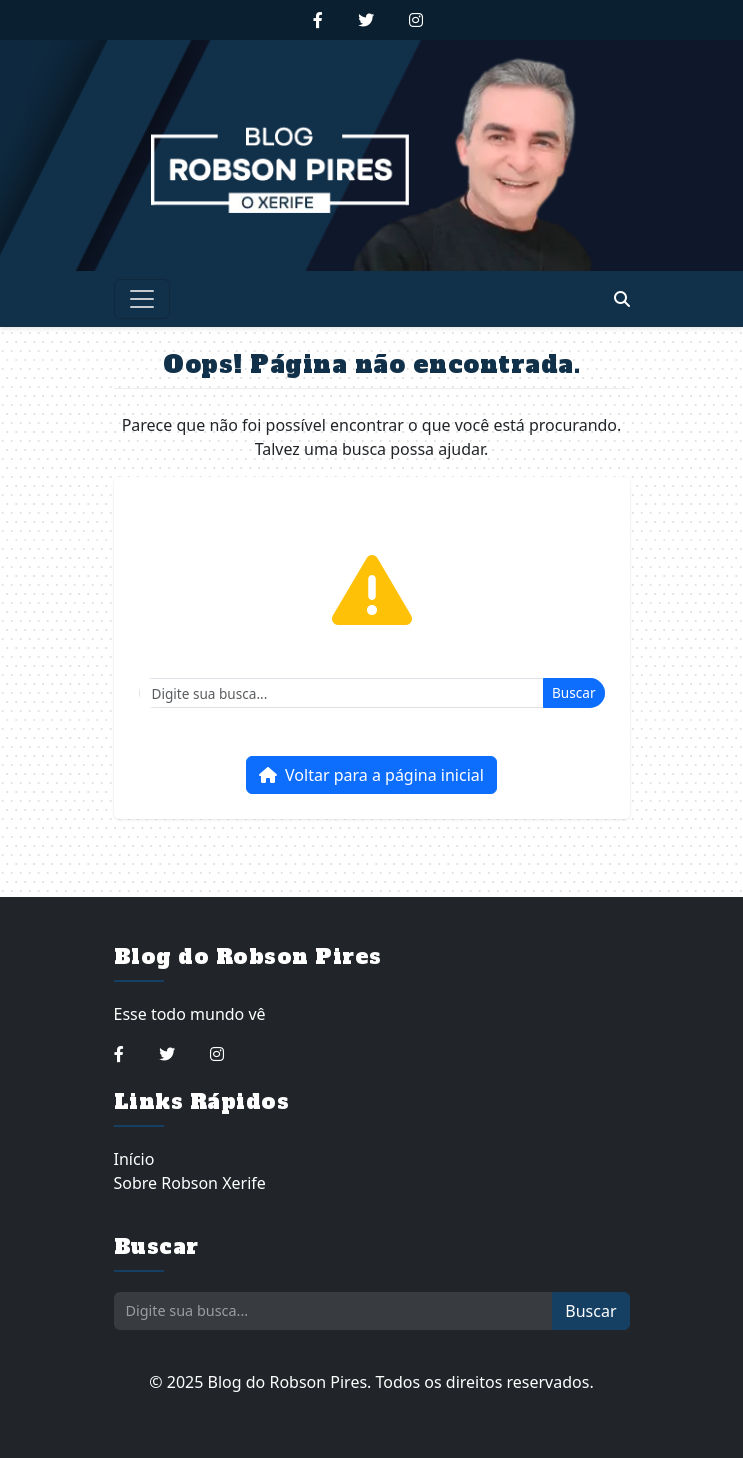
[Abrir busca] (622, 299)
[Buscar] (341, 693)
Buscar (574, 692)
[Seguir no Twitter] (366, 20)
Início (134, 1159)
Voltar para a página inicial (371, 775)
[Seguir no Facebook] (318, 20)
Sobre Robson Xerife (190, 1183)
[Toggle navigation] (142, 299)
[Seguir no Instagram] (416, 20)
